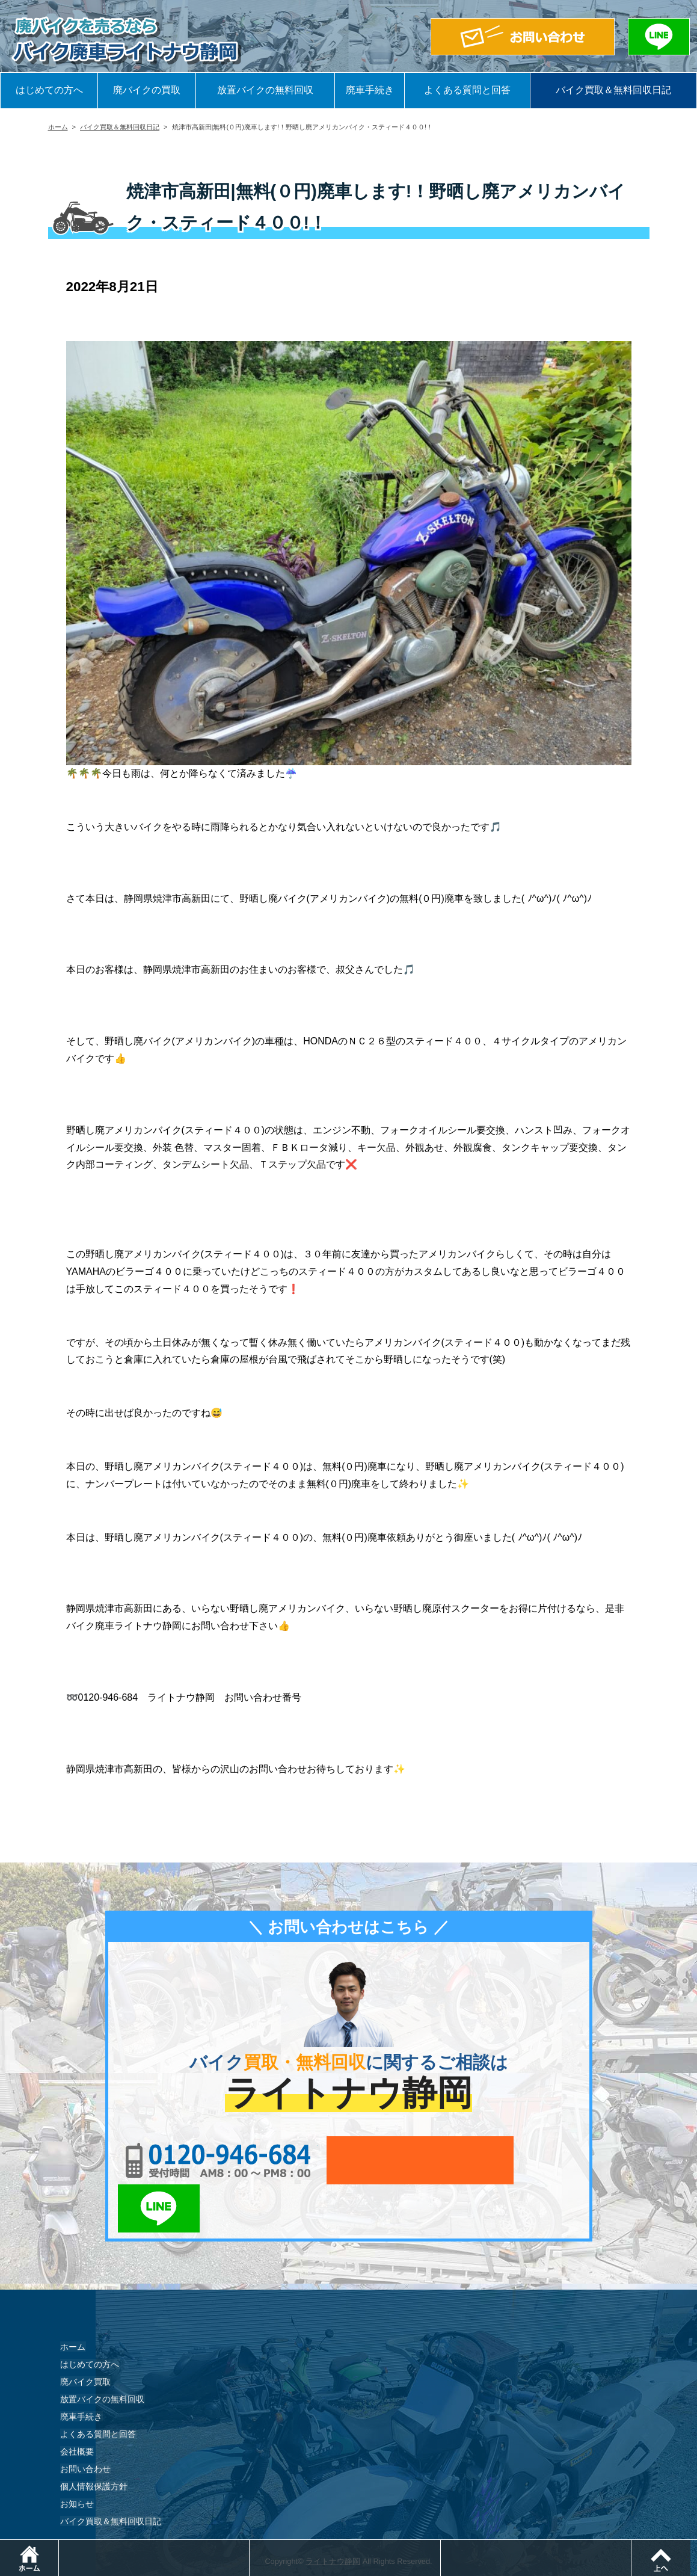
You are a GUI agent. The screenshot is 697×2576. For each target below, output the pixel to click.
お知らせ (77, 2455)
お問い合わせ (85, 2420)
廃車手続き (370, 90)
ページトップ (696, 2546)
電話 (250, 2546)
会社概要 (77, 2403)
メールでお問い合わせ (404, 2160)
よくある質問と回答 (467, 90)
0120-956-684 (210, 2160)
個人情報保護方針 (93, 2437)
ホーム (58, 127)
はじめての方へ (49, 90)
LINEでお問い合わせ (543, 2160)
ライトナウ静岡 (333, 2513)
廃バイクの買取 (146, 90)
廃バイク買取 (85, 2333)
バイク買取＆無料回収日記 (613, 90)
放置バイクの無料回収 (265, 90)
